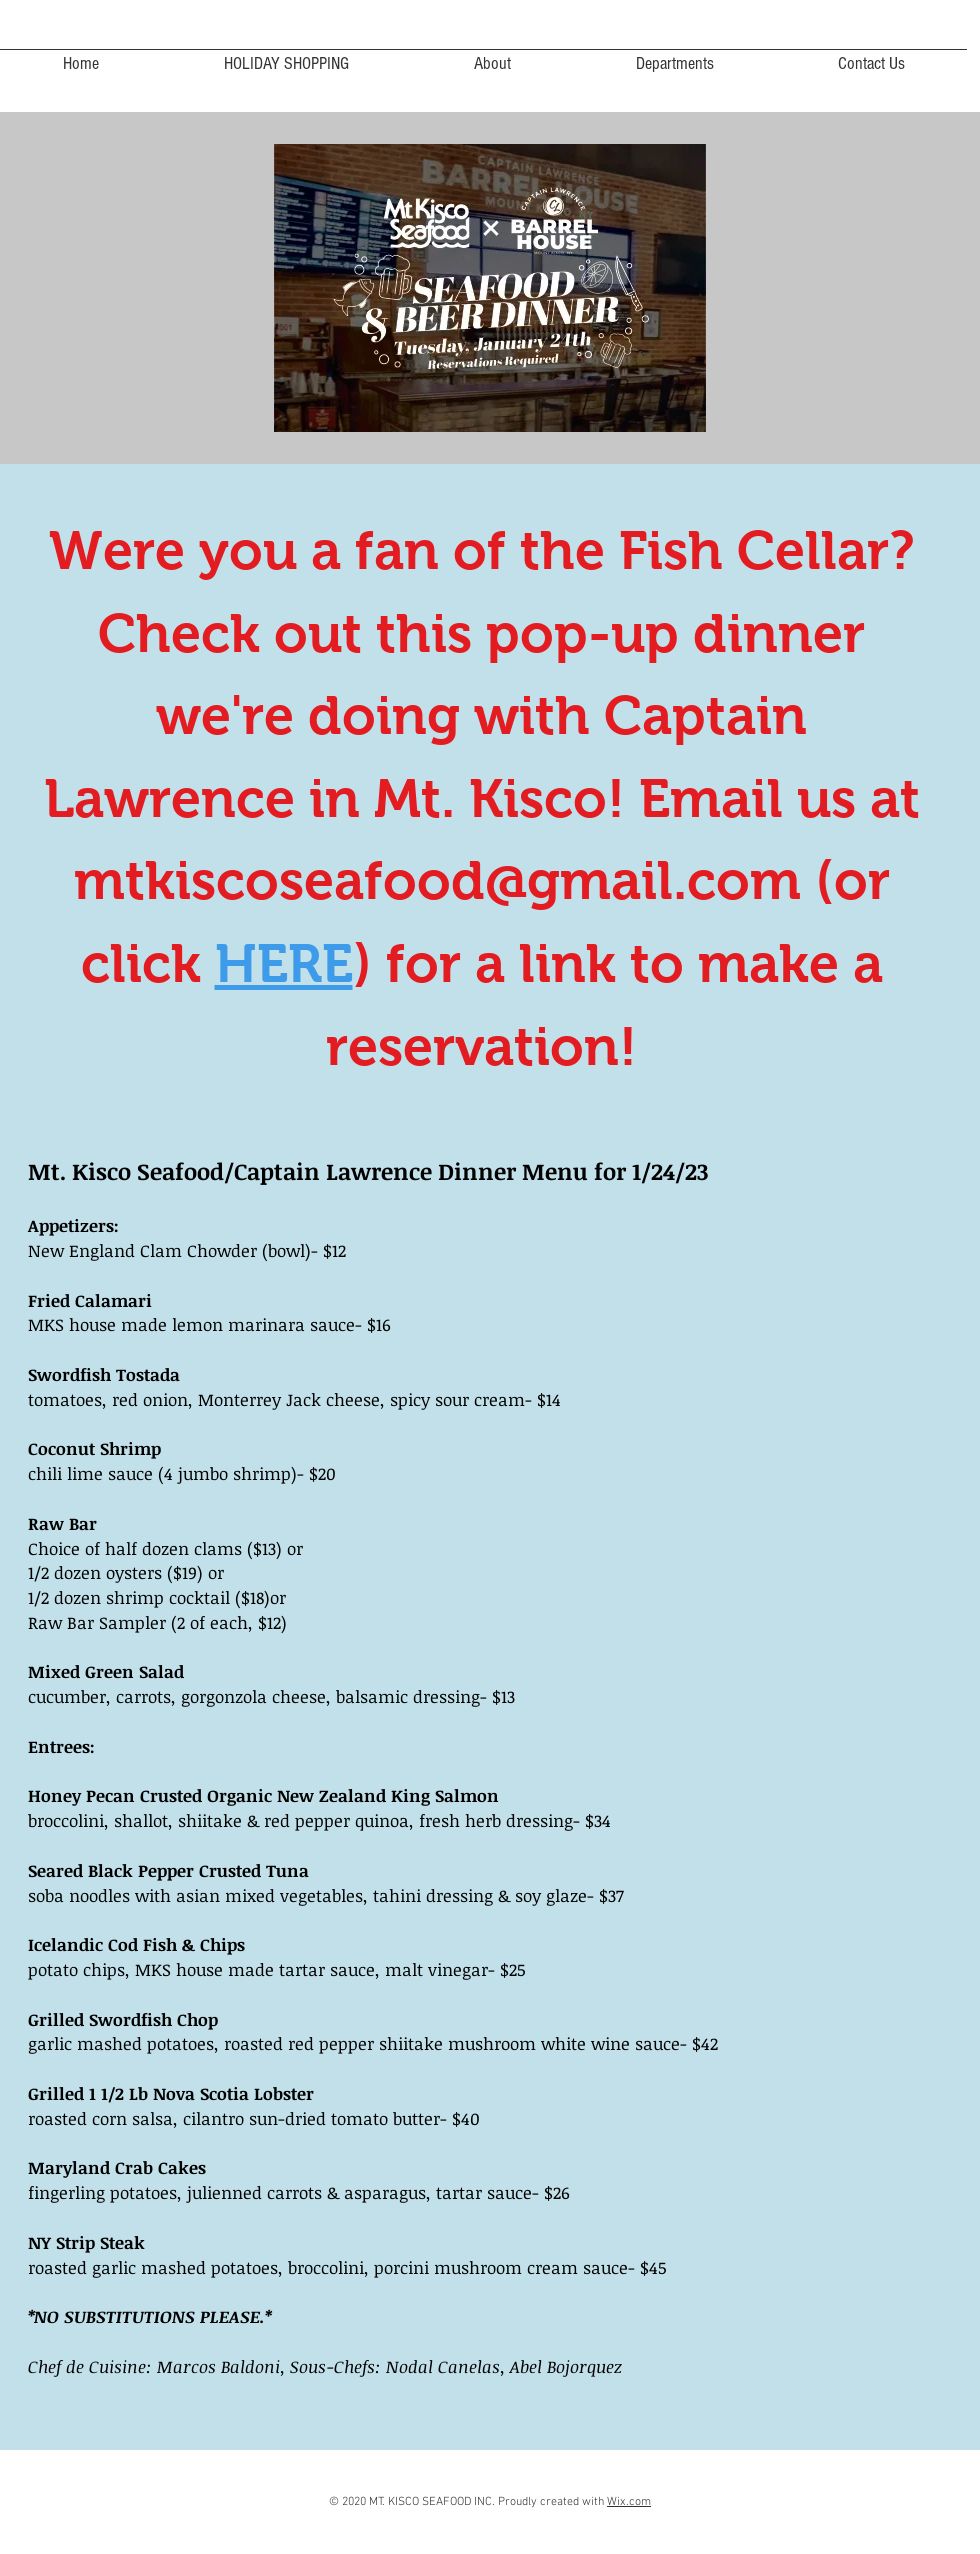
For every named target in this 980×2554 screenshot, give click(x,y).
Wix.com (629, 2502)
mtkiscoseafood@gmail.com (437, 880)
